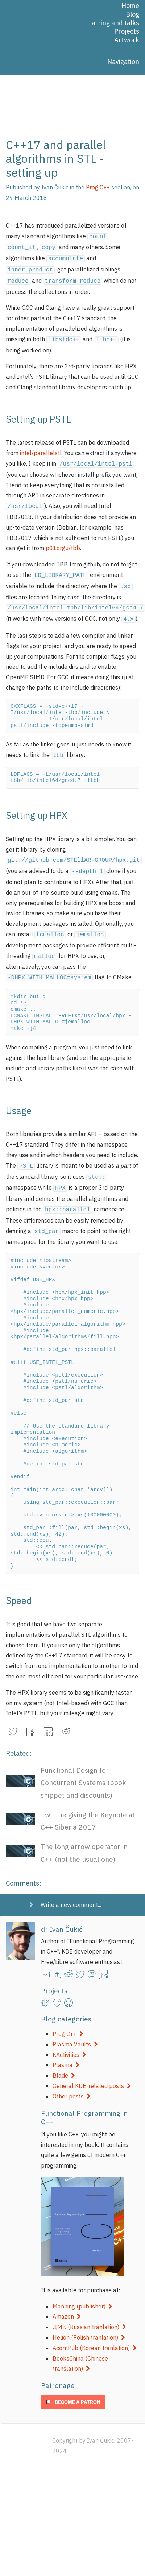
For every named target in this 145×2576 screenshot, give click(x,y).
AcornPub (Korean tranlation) (95, 2331)
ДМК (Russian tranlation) (89, 2310)
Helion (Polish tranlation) (89, 2320)
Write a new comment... (71, 1888)
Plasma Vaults (75, 2027)
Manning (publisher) (82, 2289)
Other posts (72, 2079)
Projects (126, 31)
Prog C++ (68, 2017)
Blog (132, 14)
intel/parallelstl (41, 448)
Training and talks (112, 23)
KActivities (69, 2038)
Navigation (123, 61)
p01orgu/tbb (63, 542)
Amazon (67, 2299)
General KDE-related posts (92, 2069)
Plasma (66, 2048)
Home (130, 5)
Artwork (126, 40)
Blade (64, 2058)
